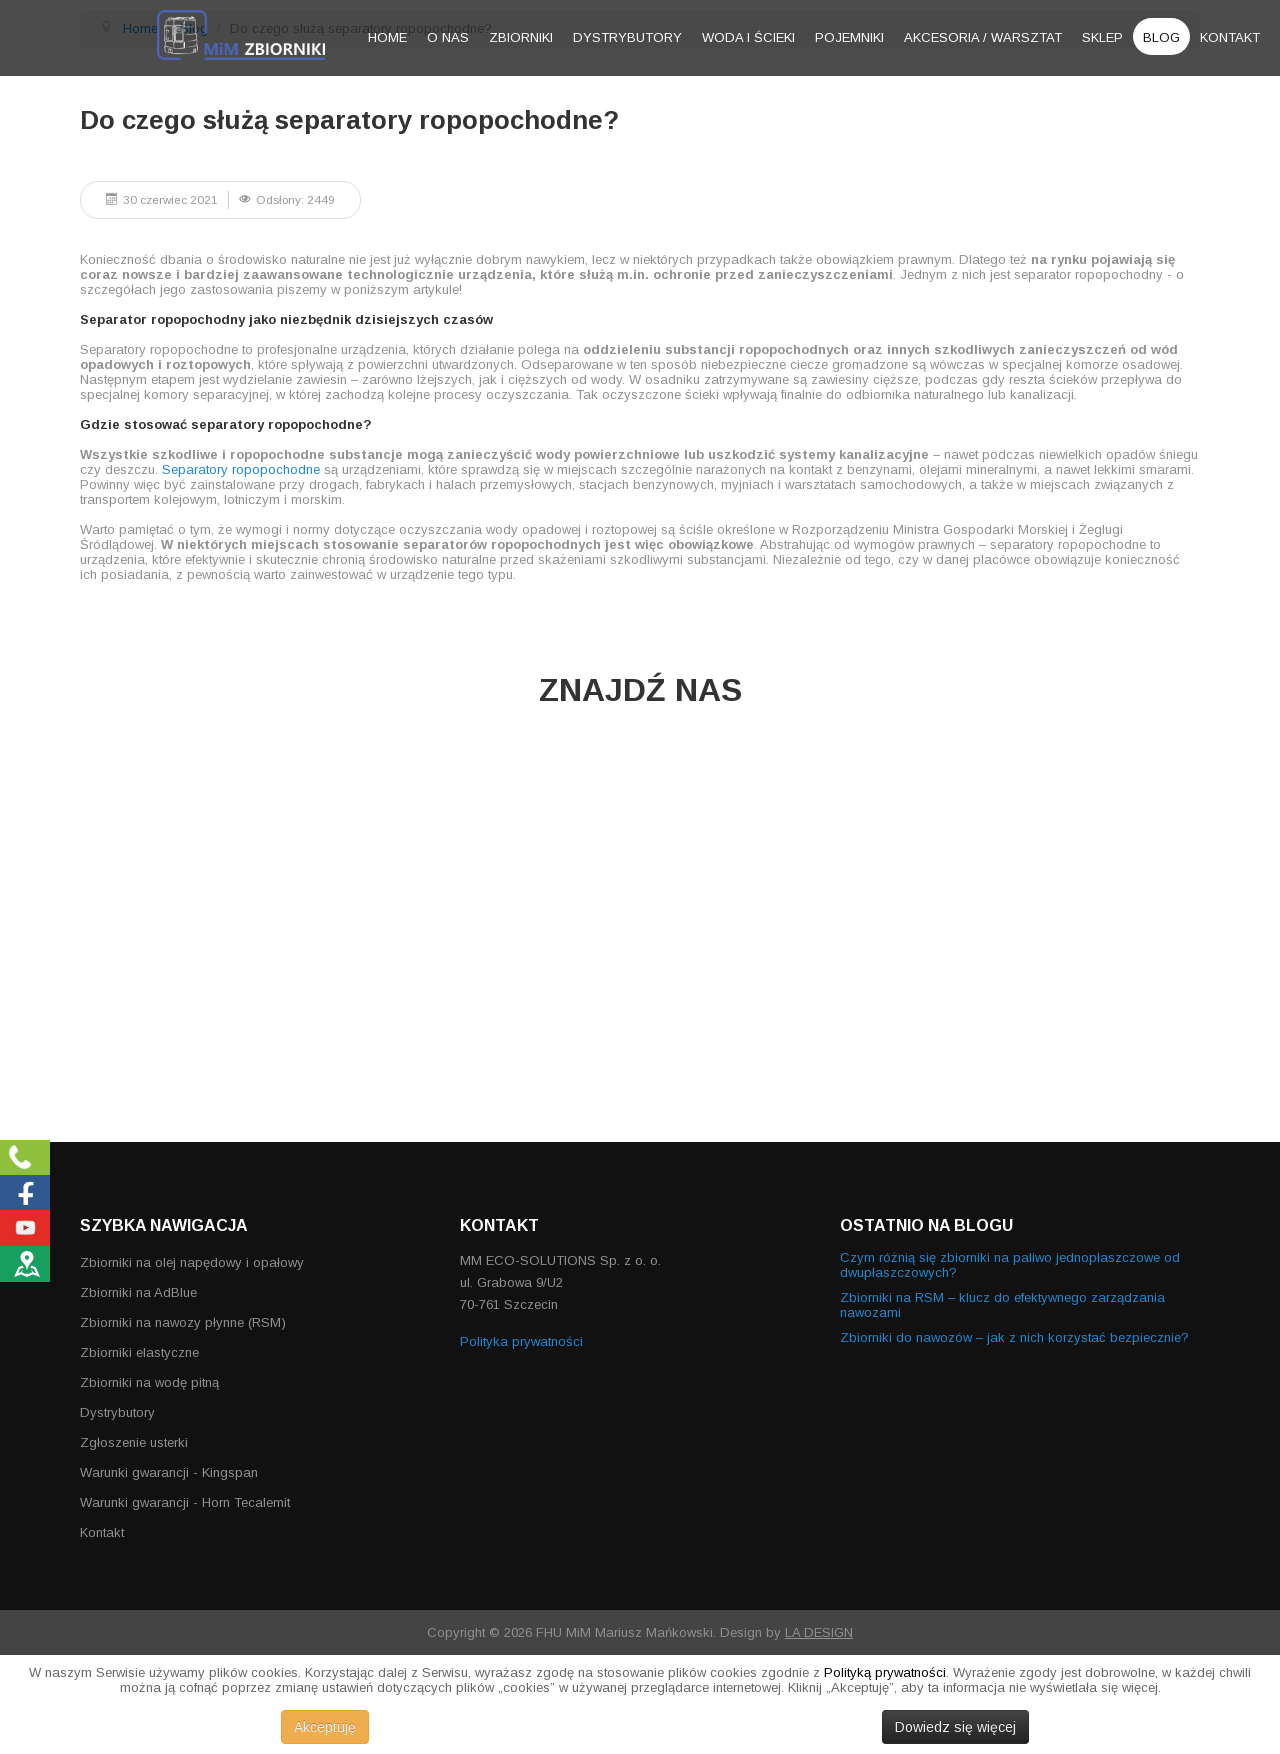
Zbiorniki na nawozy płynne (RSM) (183, 1322)
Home (387, 37)
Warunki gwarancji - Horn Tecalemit (185, 1502)
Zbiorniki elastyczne (139, 1352)
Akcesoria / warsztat (983, 37)
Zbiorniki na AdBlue (138, 1292)
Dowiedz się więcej (955, 1727)
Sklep (1102, 37)
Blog (1161, 37)
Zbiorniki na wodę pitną (149, 1382)
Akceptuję (325, 1727)
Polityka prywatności (521, 1341)
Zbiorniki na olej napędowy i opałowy (192, 1262)
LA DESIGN (819, 1632)
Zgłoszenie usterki (134, 1442)
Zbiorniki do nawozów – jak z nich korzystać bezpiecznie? (1014, 1337)
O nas (448, 37)
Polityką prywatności (885, 1672)
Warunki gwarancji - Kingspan (169, 1472)
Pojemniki (849, 37)
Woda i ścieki (748, 37)
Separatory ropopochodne (241, 469)
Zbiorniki (521, 37)
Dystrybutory (627, 37)
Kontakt (1230, 37)
